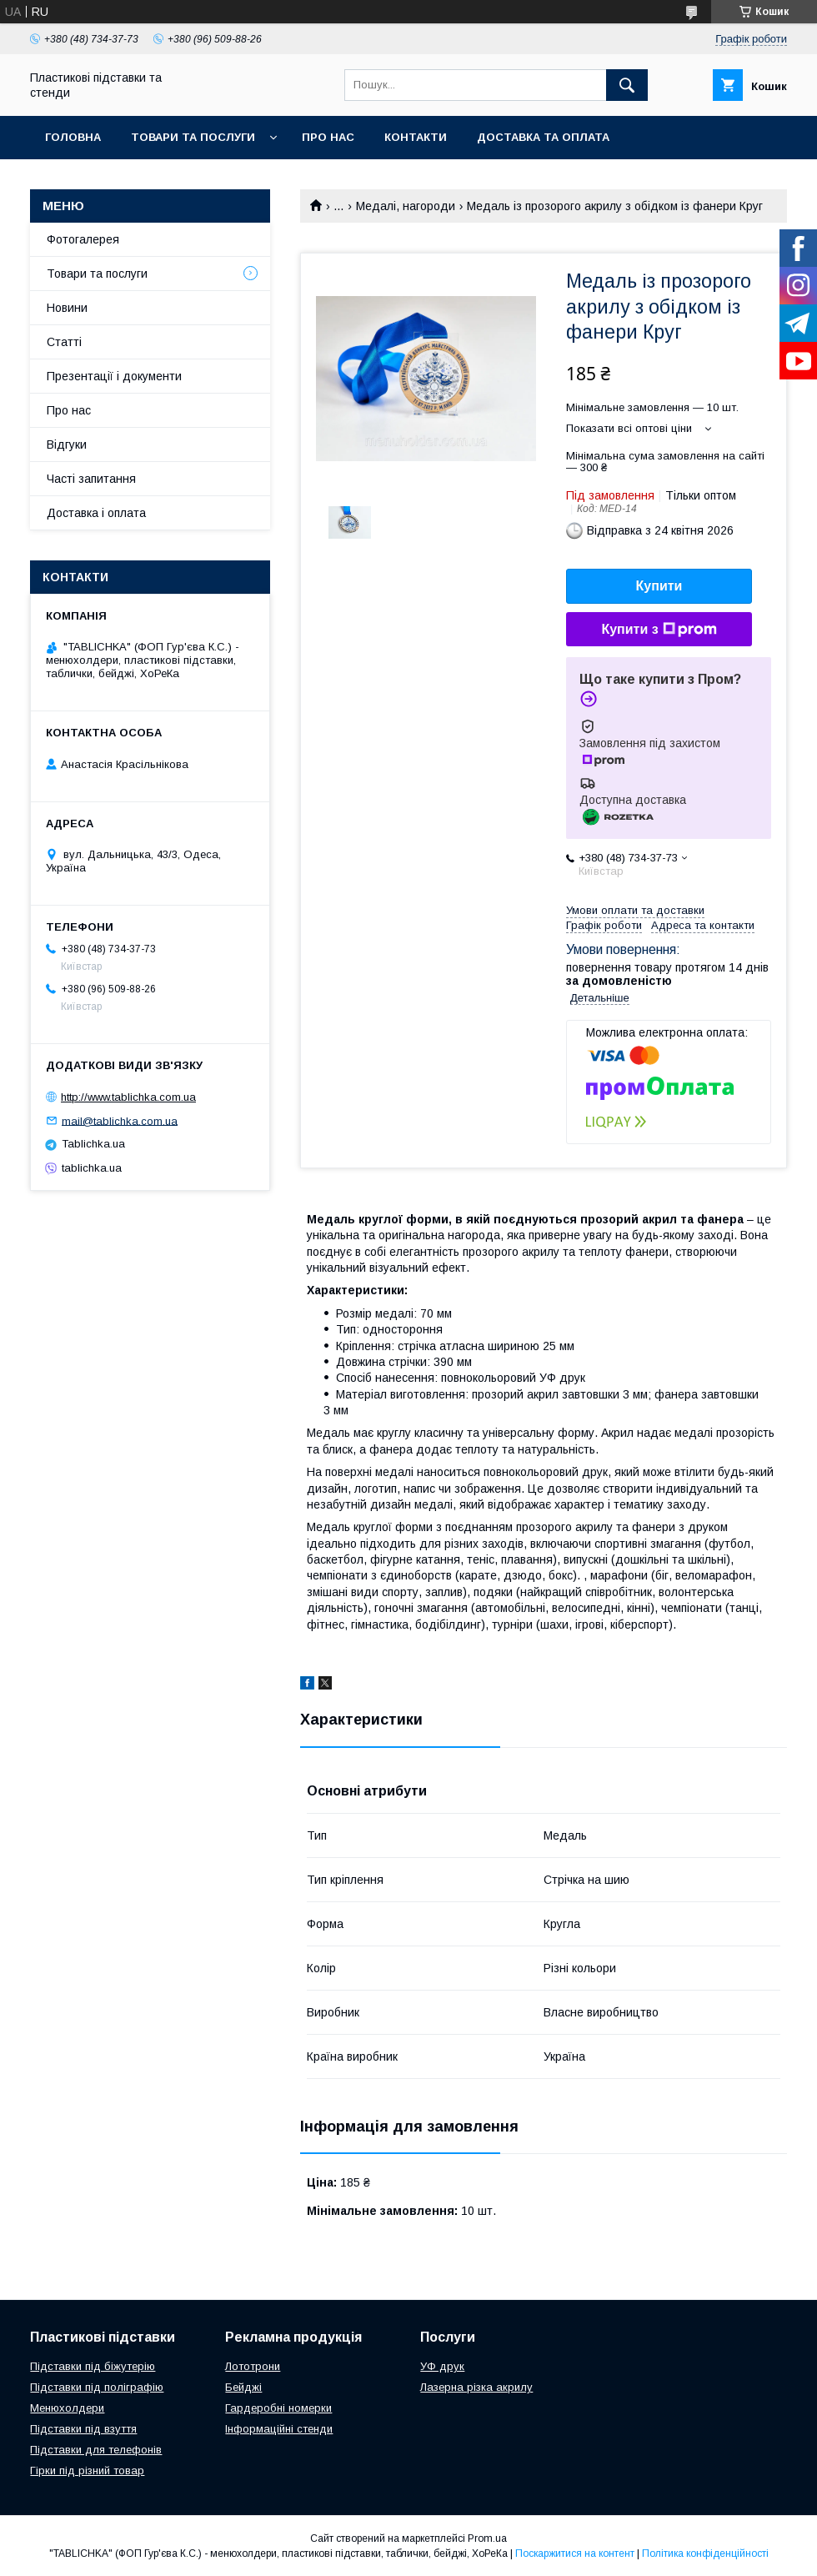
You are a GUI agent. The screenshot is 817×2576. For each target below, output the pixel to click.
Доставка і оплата (96, 513)
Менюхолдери (67, 2408)
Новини (67, 307)
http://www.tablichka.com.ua (128, 1097)
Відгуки (67, 444)
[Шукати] (627, 85)
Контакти (415, 137)
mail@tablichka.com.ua (120, 1120)
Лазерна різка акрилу (476, 2387)
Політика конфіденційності (705, 2553)
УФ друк (442, 2366)
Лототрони (252, 2366)
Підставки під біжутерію (92, 2366)
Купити (659, 586)
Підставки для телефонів (96, 2449)
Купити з (658, 629)
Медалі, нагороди (405, 206)
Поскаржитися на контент (574, 2553)
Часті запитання (91, 478)
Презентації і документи (114, 376)
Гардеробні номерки (278, 2408)
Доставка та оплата (543, 137)
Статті (64, 342)
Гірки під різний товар (87, 2470)
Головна (73, 137)
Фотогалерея (83, 239)
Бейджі (243, 2387)
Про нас (328, 137)
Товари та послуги (193, 137)
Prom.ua (487, 2538)
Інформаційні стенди (279, 2429)
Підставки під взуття (83, 2429)
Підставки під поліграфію (96, 2387)
